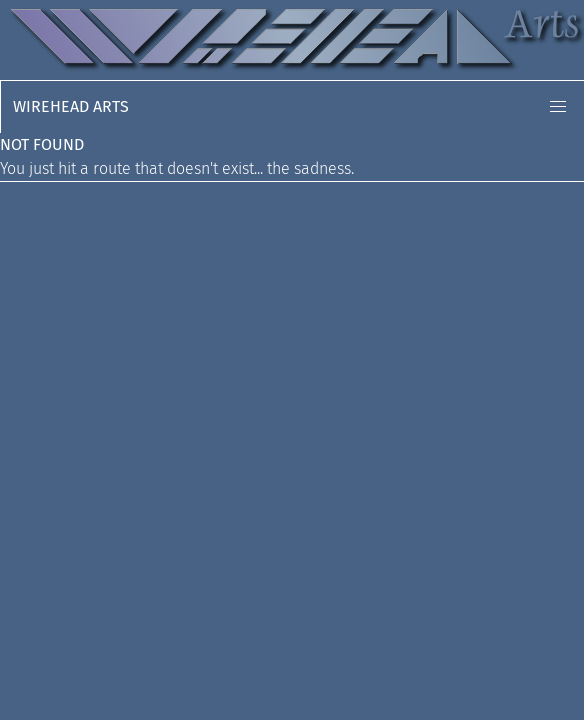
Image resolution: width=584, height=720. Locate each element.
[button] (558, 107)
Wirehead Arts (71, 106)
